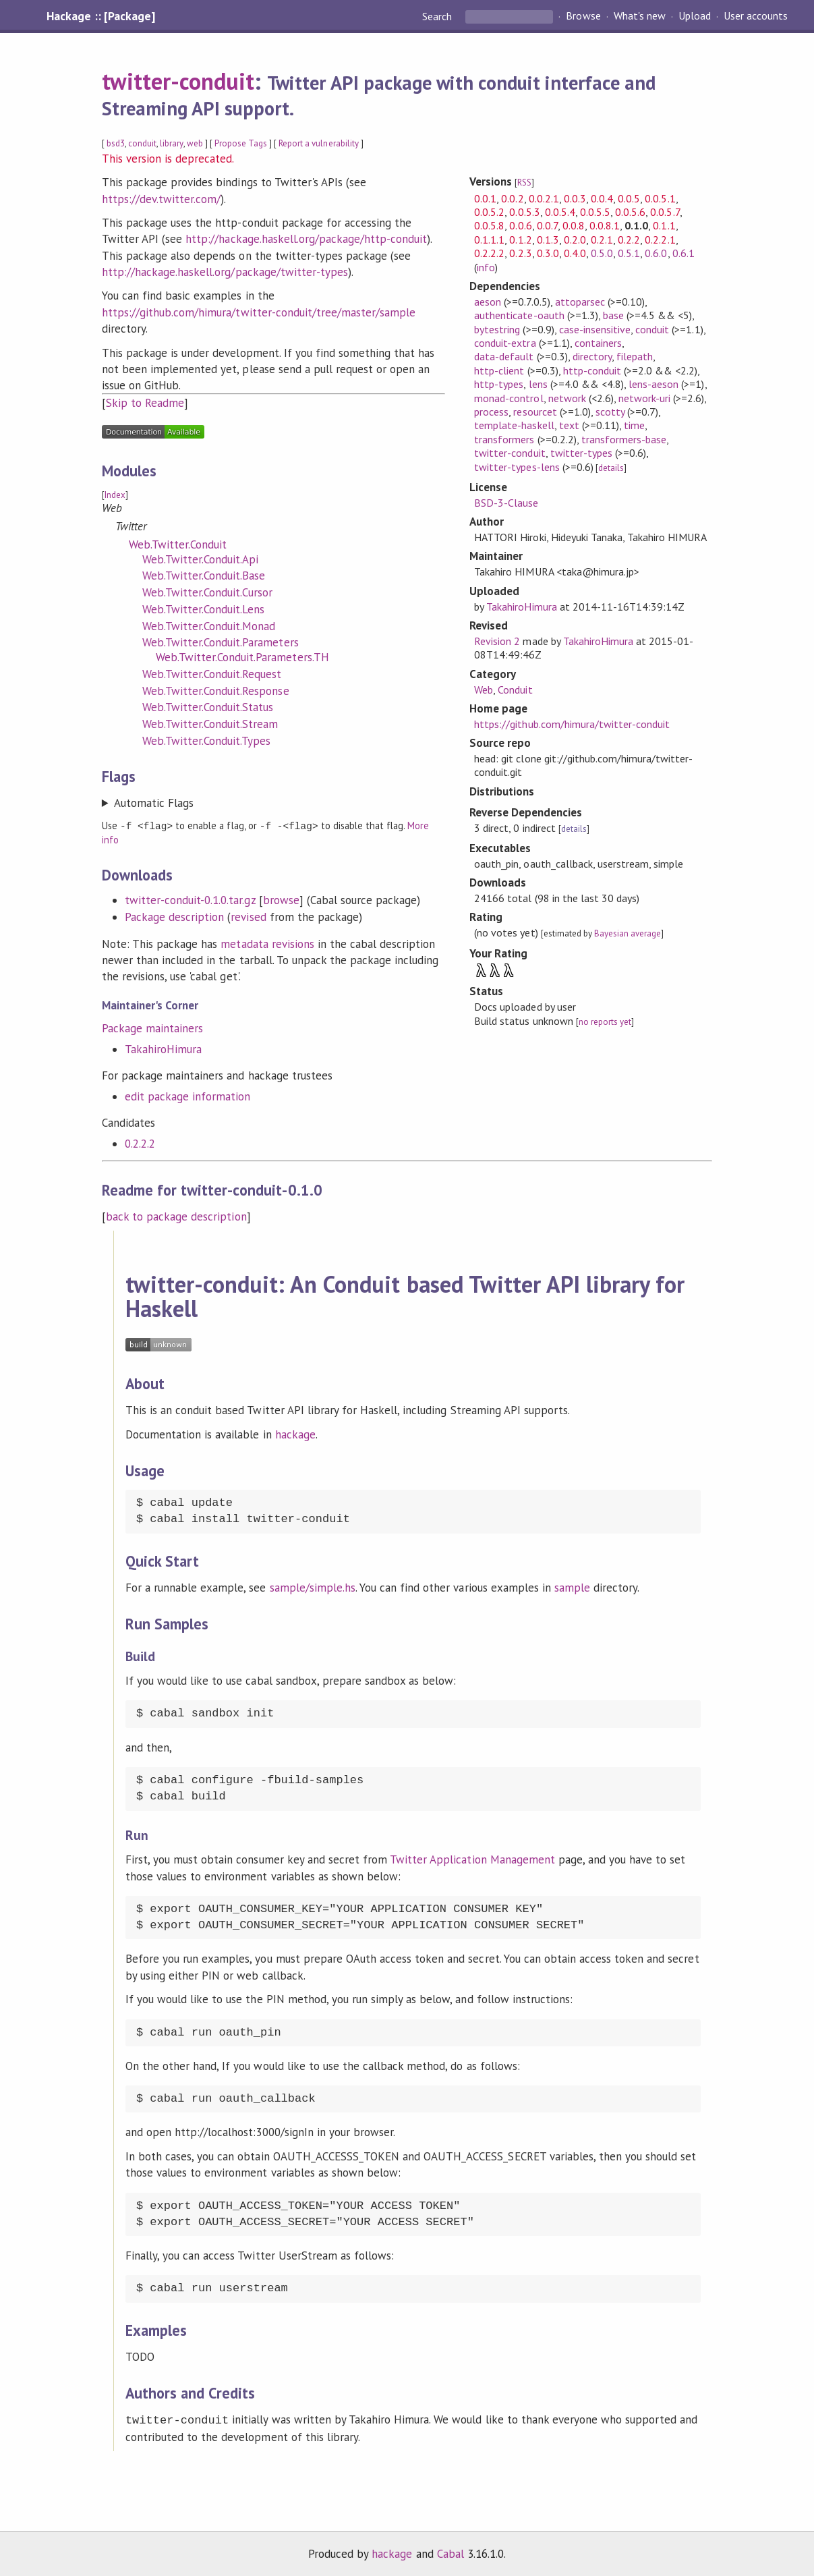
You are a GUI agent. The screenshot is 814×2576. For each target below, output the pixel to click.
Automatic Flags (154, 802)
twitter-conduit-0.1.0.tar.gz (190, 899)
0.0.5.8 (489, 225)
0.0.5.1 (660, 198)
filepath (634, 356)
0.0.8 (573, 225)
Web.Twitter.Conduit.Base (204, 575)
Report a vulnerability (319, 143)
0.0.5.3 (524, 212)
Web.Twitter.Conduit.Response (215, 690)
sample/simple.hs (312, 1586)
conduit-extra (504, 342)
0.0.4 (602, 198)
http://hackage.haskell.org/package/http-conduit (306, 238)
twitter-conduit (178, 81)
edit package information (188, 1095)
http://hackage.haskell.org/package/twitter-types (225, 271)
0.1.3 (548, 239)
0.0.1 (485, 198)
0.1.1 (664, 225)
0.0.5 (629, 198)
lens (538, 384)
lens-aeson (653, 384)
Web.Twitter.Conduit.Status (208, 707)
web (195, 143)
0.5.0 (602, 253)
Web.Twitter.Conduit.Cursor (207, 592)
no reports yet (605, 1022)
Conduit (515, 689)
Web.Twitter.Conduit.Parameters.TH (242, 657)
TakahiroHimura (163, 1048)
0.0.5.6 (630, 212)
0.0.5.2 (489, 212)
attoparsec (580, 301)
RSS (524, 182)
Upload (694, 16)
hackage (295, 1433)
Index (115, 495)
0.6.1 (683, 253)
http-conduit (592, 370)
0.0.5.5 (595, 212)
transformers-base (623, 439)
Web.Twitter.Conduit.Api (200, 559)
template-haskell (514, 425)
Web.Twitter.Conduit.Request (212, 674)
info (486, 267)
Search (438, 16)
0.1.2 (520, 239)
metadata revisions (267, 943)
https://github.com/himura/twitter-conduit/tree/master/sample (258, 312)
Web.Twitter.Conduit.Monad (209, 626)
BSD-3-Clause (506, 502)
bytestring (497, 329)
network (567, 398)
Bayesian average (627, 933)
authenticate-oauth (519, 315)
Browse (583, 16)
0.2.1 (602, 239)
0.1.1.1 (489, 239)
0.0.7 (547, 225)
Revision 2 (497, 641)
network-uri (644, 398)
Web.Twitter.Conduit (178, 544)
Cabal (450, 2551)
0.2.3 (520, 253)
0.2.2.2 (140, 1143)
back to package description (176, 1215)
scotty (609, 411)
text (569, 425)
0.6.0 (656, 253)
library (171, 143)
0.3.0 (548, 253)
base (613, 315)
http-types (498, 384)
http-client (499, 370)
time (634, 425)
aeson (487, 301)
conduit (142, 143)
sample (572, 1586)
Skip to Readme (145, 402)
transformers (504, 439)
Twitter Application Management (472, 1858)
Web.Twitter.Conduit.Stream (210, 724)
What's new (640, 16)
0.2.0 (575, 239)
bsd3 (116, 143)
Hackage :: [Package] (100, 16)
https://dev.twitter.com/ (161, 199)
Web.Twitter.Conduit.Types (206, 740)
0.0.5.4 (560, 212)
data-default (503, 356)
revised (248, 916)
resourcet (534, 411)
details (611, 468)
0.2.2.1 (660, 239)
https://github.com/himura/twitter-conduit (572, 724)
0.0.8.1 (604, 225)
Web (483, 689)
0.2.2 (629, 239)
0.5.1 (629, 253)
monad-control (508, 398)
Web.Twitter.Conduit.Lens (203, 609)
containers (598, 342)
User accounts (756, 16)
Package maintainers (152, 1027)
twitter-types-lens (516, 467)
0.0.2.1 (544, 198)
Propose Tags (240, 143)
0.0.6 (520, 225)
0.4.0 (575, 253)
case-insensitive (595, 329)
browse (281, 899)
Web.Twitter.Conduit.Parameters (220, 642)
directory (592, 356)
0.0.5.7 (664, 212)
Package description (174, 916)
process (491, 411)
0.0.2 (512, 198)
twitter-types (581, 452)
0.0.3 (575, 198)
